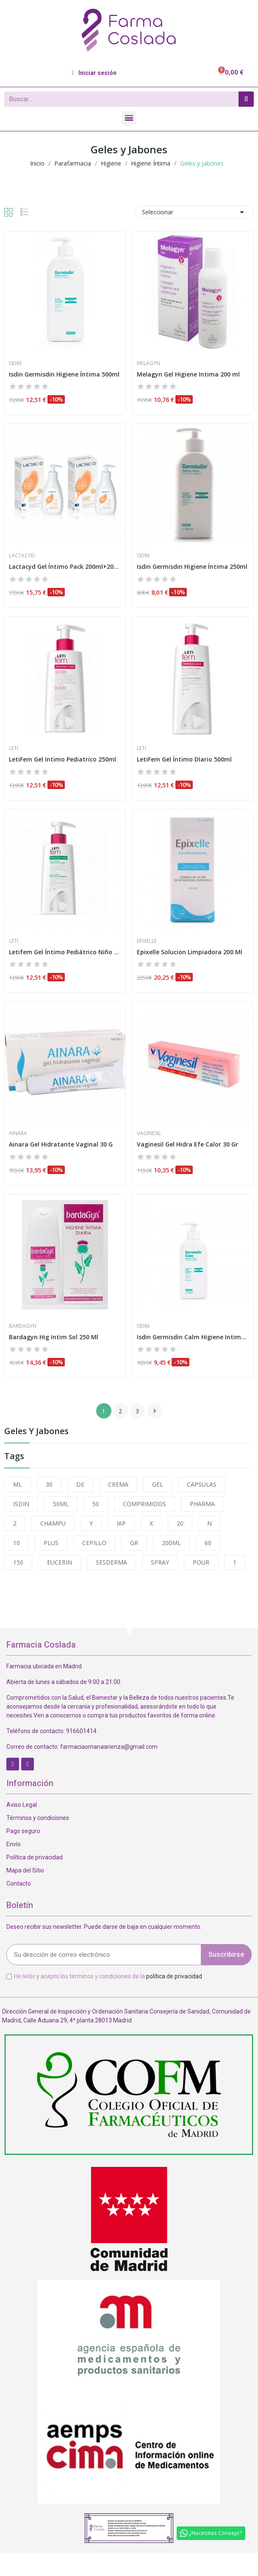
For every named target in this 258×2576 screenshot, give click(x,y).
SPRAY (160, 1562)
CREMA (118, 1484)
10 (16, 1543)
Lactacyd (22, 555)
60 (208, 1543)
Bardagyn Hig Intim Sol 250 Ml (53, 1337)
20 (180, 1523)
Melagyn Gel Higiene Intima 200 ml (188, 374)
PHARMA (202, 1504)
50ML (61, 1504)
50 (95, 1504)
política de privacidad (174, 1976)
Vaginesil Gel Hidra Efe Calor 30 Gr (187, 1144)
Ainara (18, 1133)
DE (80, 1484)
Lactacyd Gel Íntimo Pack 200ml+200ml (65, 566)
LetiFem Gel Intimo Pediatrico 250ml (62, 759)
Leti (13, 748)
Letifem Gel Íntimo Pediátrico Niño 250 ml (65, 952)
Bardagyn (22, 1326)
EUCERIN (59, 1562)
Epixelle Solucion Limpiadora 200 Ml (189, 952)
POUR (201, 1562)
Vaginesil (149, 1133)
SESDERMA (111, 1562)
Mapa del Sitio (25, 1870)
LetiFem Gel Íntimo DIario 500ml (184, 759)
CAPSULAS (201, 1484)
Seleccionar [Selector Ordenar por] (194, 212)
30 (49, 1484)
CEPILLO (94, 1543)
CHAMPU (53, 1523)
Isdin (15, 363)
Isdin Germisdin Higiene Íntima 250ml (192, 566)
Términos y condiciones (37, 1817)
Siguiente (154, 1411)
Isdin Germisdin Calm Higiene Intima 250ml (193, 1337)
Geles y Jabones (36, 1432)
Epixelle (147, 941)
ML (17, 1484)
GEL (157, 1484)
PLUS (51, 1543)
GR (134, 1543)
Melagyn (148, 363)
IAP (121, 1523)
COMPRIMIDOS (144, 1504)
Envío (13, 1844)
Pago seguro (23, 1831)
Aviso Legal (21, 1804)
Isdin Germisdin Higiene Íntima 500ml (64, 374)
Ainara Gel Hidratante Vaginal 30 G (61, 1144)
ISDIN (21, 1504)
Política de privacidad (34, 1857)
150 (18, 1562)
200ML (171, 1543)
